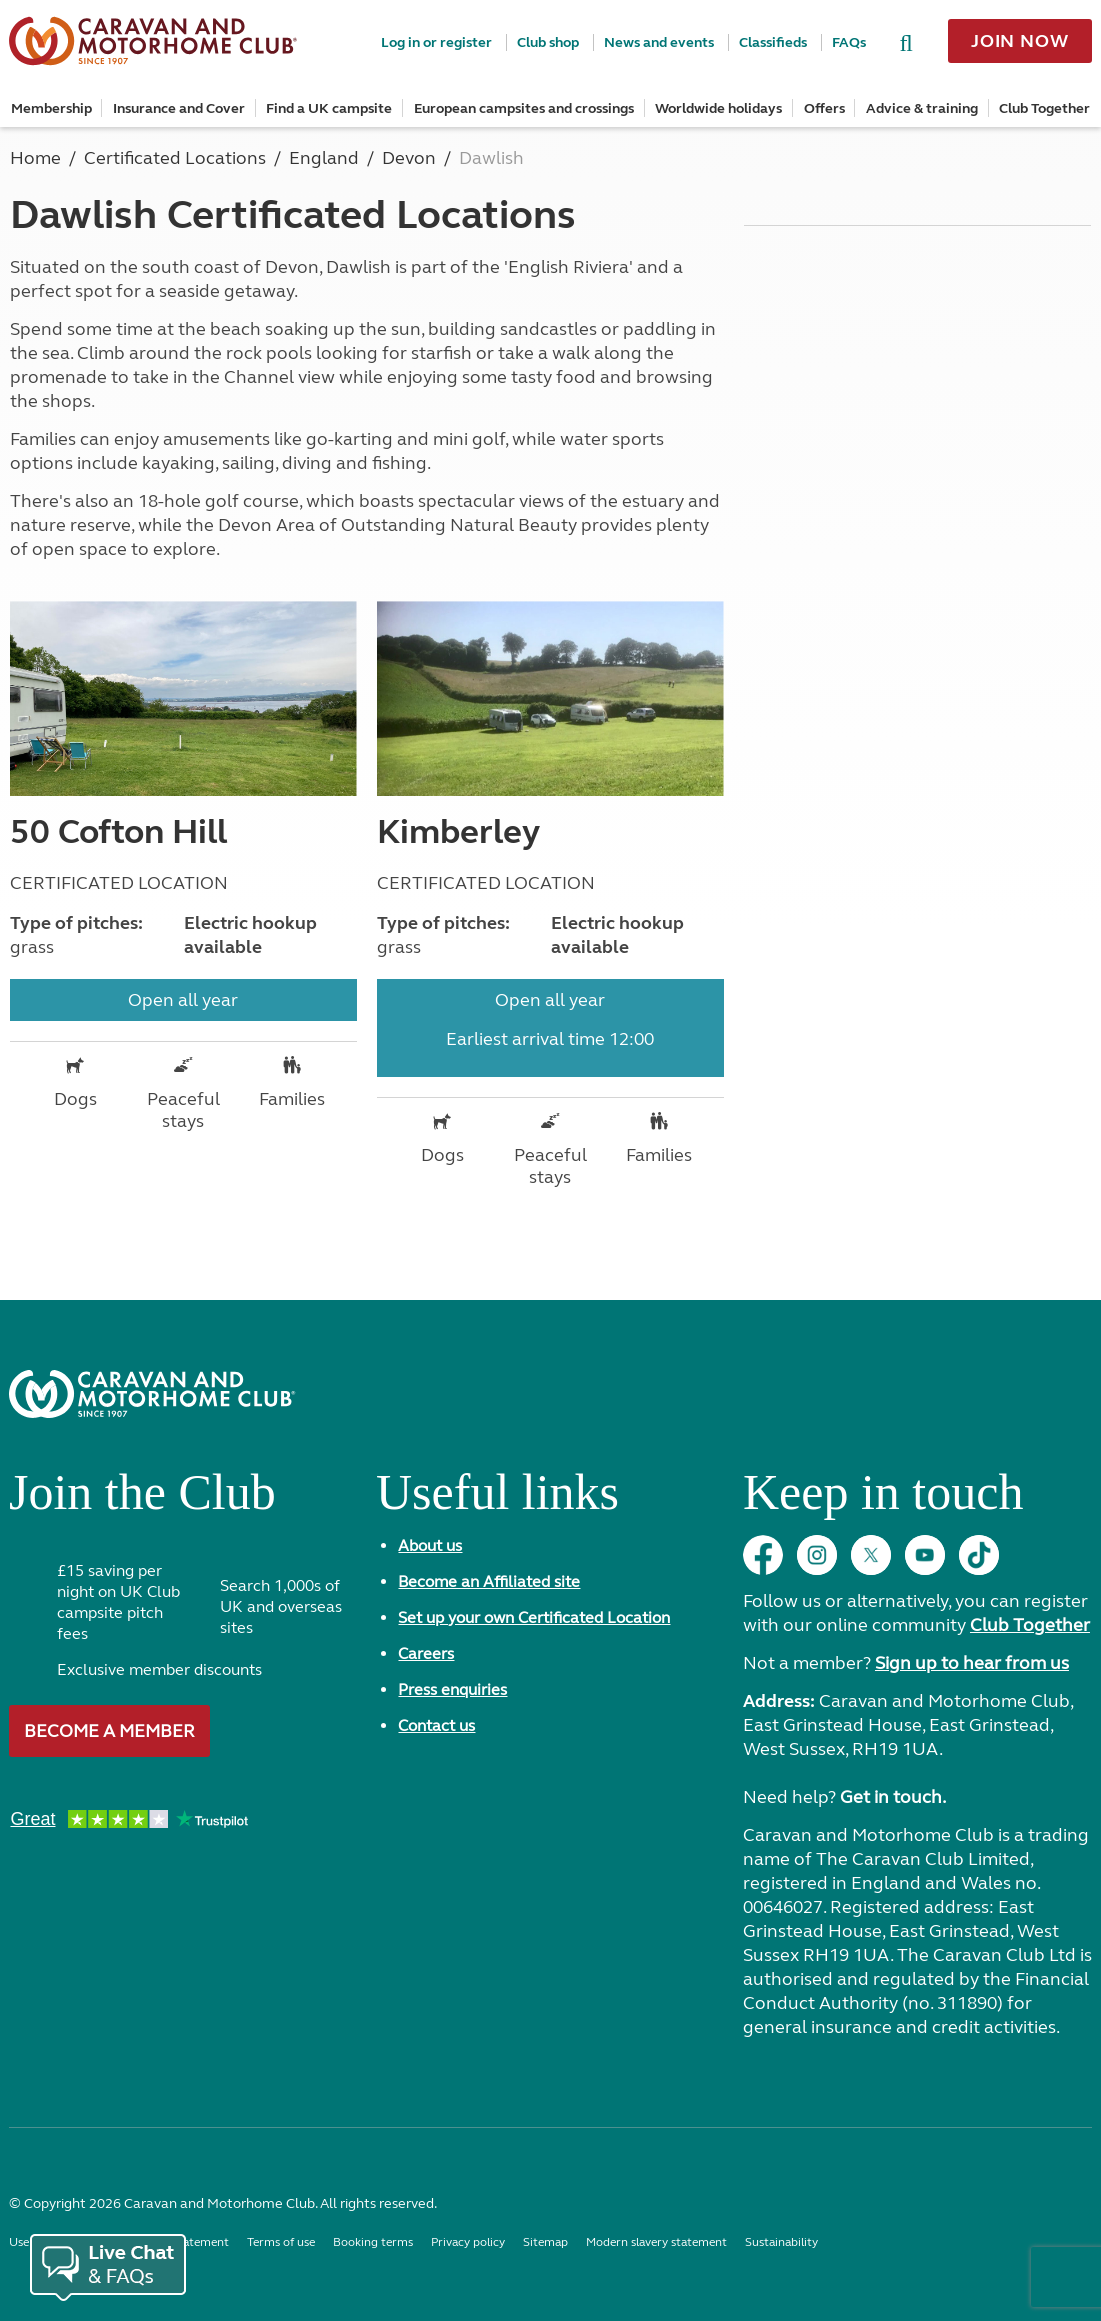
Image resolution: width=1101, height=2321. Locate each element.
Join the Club (142, 1500)
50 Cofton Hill (118, 832)
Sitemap (545, 2242)
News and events (659, 42)
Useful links (497, 1500)
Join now (1020, 41)
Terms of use (281, 2242)
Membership (51, 108)
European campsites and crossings (524, 108)
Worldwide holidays (718, 108)
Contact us (436, 1725)
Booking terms (373, 2242)
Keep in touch (883, 1500)
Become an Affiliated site (489, 1581)
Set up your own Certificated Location (534, 1617)
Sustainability (781, 2242)
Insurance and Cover (179, 108)
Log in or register (436, 42)
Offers (824, 108)
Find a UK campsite (329, 108)
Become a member (109, 1731)
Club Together (1044, 108)
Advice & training (922, 108)
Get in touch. (893, 1797)
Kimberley (458, 832)
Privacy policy (468, 2242)
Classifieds (773, 42)
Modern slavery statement (656, 2242)
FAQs (849, 42)
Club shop (548, 42)
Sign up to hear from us (972, 1663)
